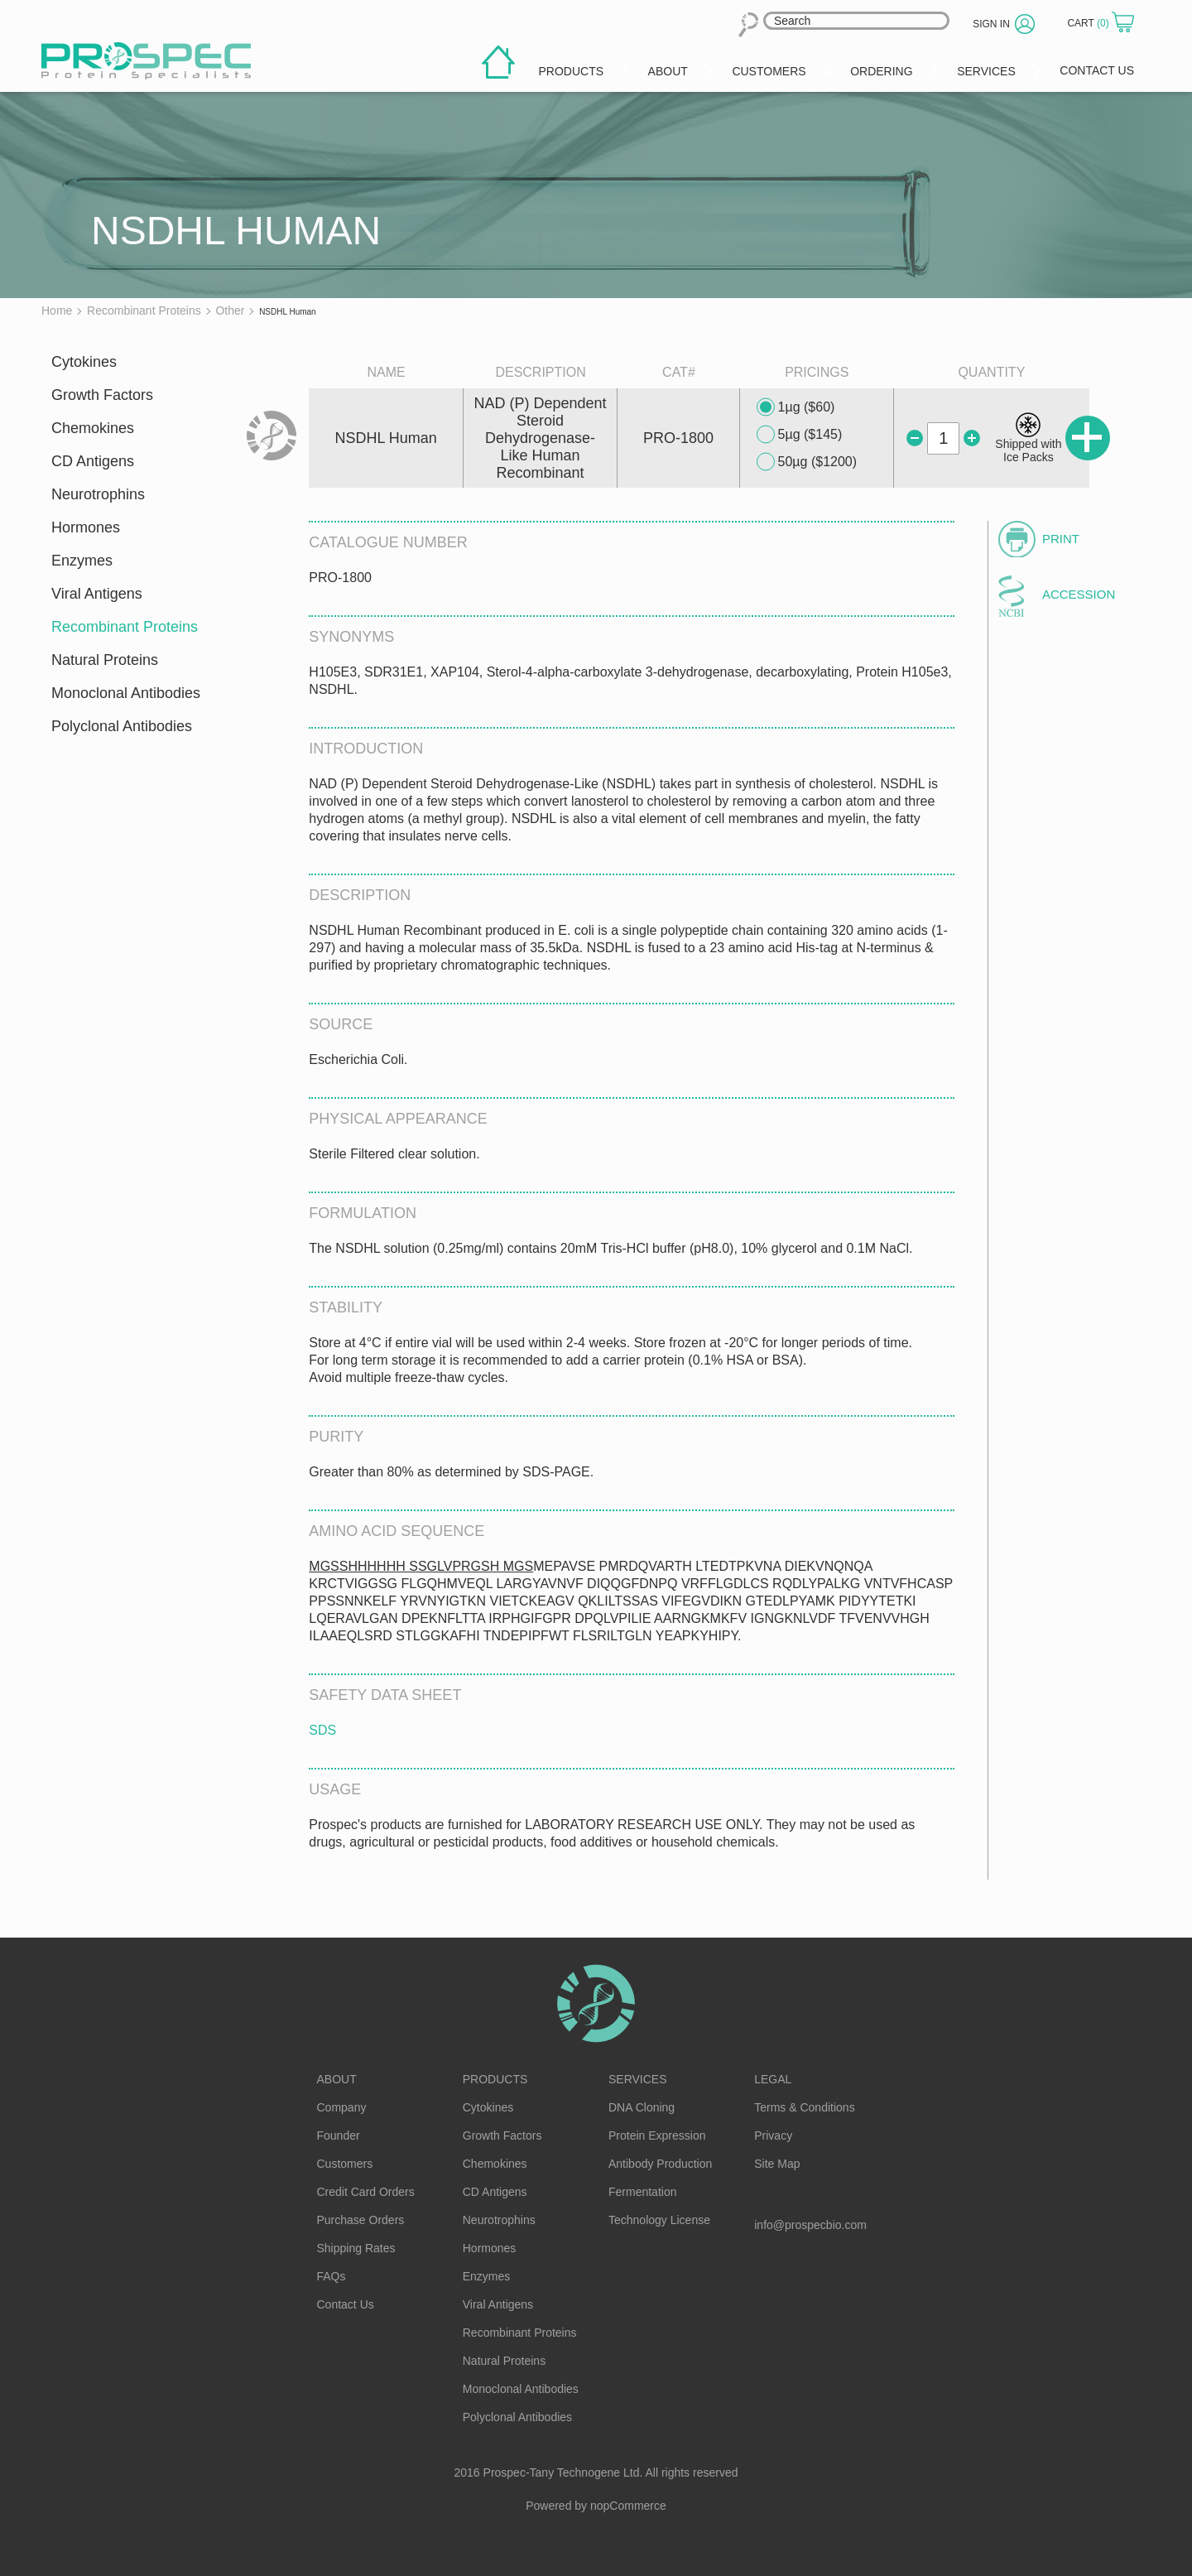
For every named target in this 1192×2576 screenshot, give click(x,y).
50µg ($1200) (807, 462)
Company (342, 2107)
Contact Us (345, 2304)
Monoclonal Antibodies (125, 693)
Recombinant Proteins (124, 627)
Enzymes (82, 560)
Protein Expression (657, 2135)
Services (637, 2079)
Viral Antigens (96, 593)
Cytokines (84, 362)
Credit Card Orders (366, 2191)
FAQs (331, 2276)
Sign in (991, 24)
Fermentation (642, 2191)
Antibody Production (660, 2163)
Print (1060, 539)
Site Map (777, 2163)
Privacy (773, 2135)
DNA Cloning (641, 2107)
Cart (1089, 23)
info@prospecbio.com (810, 2225)
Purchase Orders (361, 2220)
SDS (322, 1730)
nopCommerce (628, 2505)
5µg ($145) (800, 435)
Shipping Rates (356, 2248)
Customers (345, 2163)
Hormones (85, 527)
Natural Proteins (104, 660)
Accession (1078, 594)
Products (495, 2079)
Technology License (659, 2220)
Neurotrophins (98, 494)
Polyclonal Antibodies (121, 726)
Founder (338, 2135)
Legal (772, 2079)
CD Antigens (92, 461)
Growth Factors (102, 395)
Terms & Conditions (804, 2107)
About (337, 2079)
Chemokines (92, 428)
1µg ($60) (796, 407)
